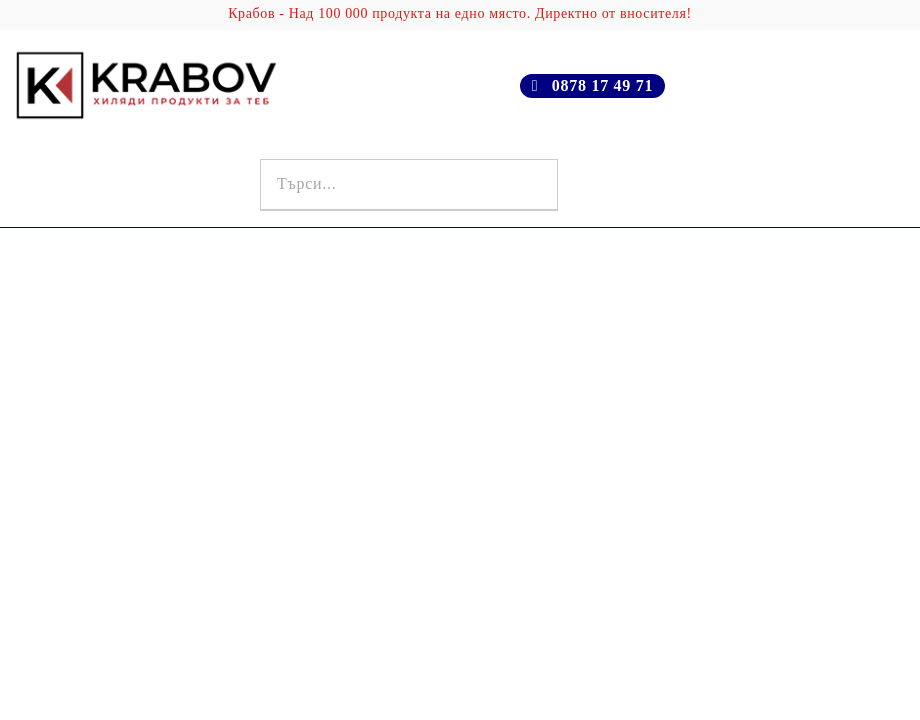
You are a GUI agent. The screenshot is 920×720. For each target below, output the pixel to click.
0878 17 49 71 (602, 85)
